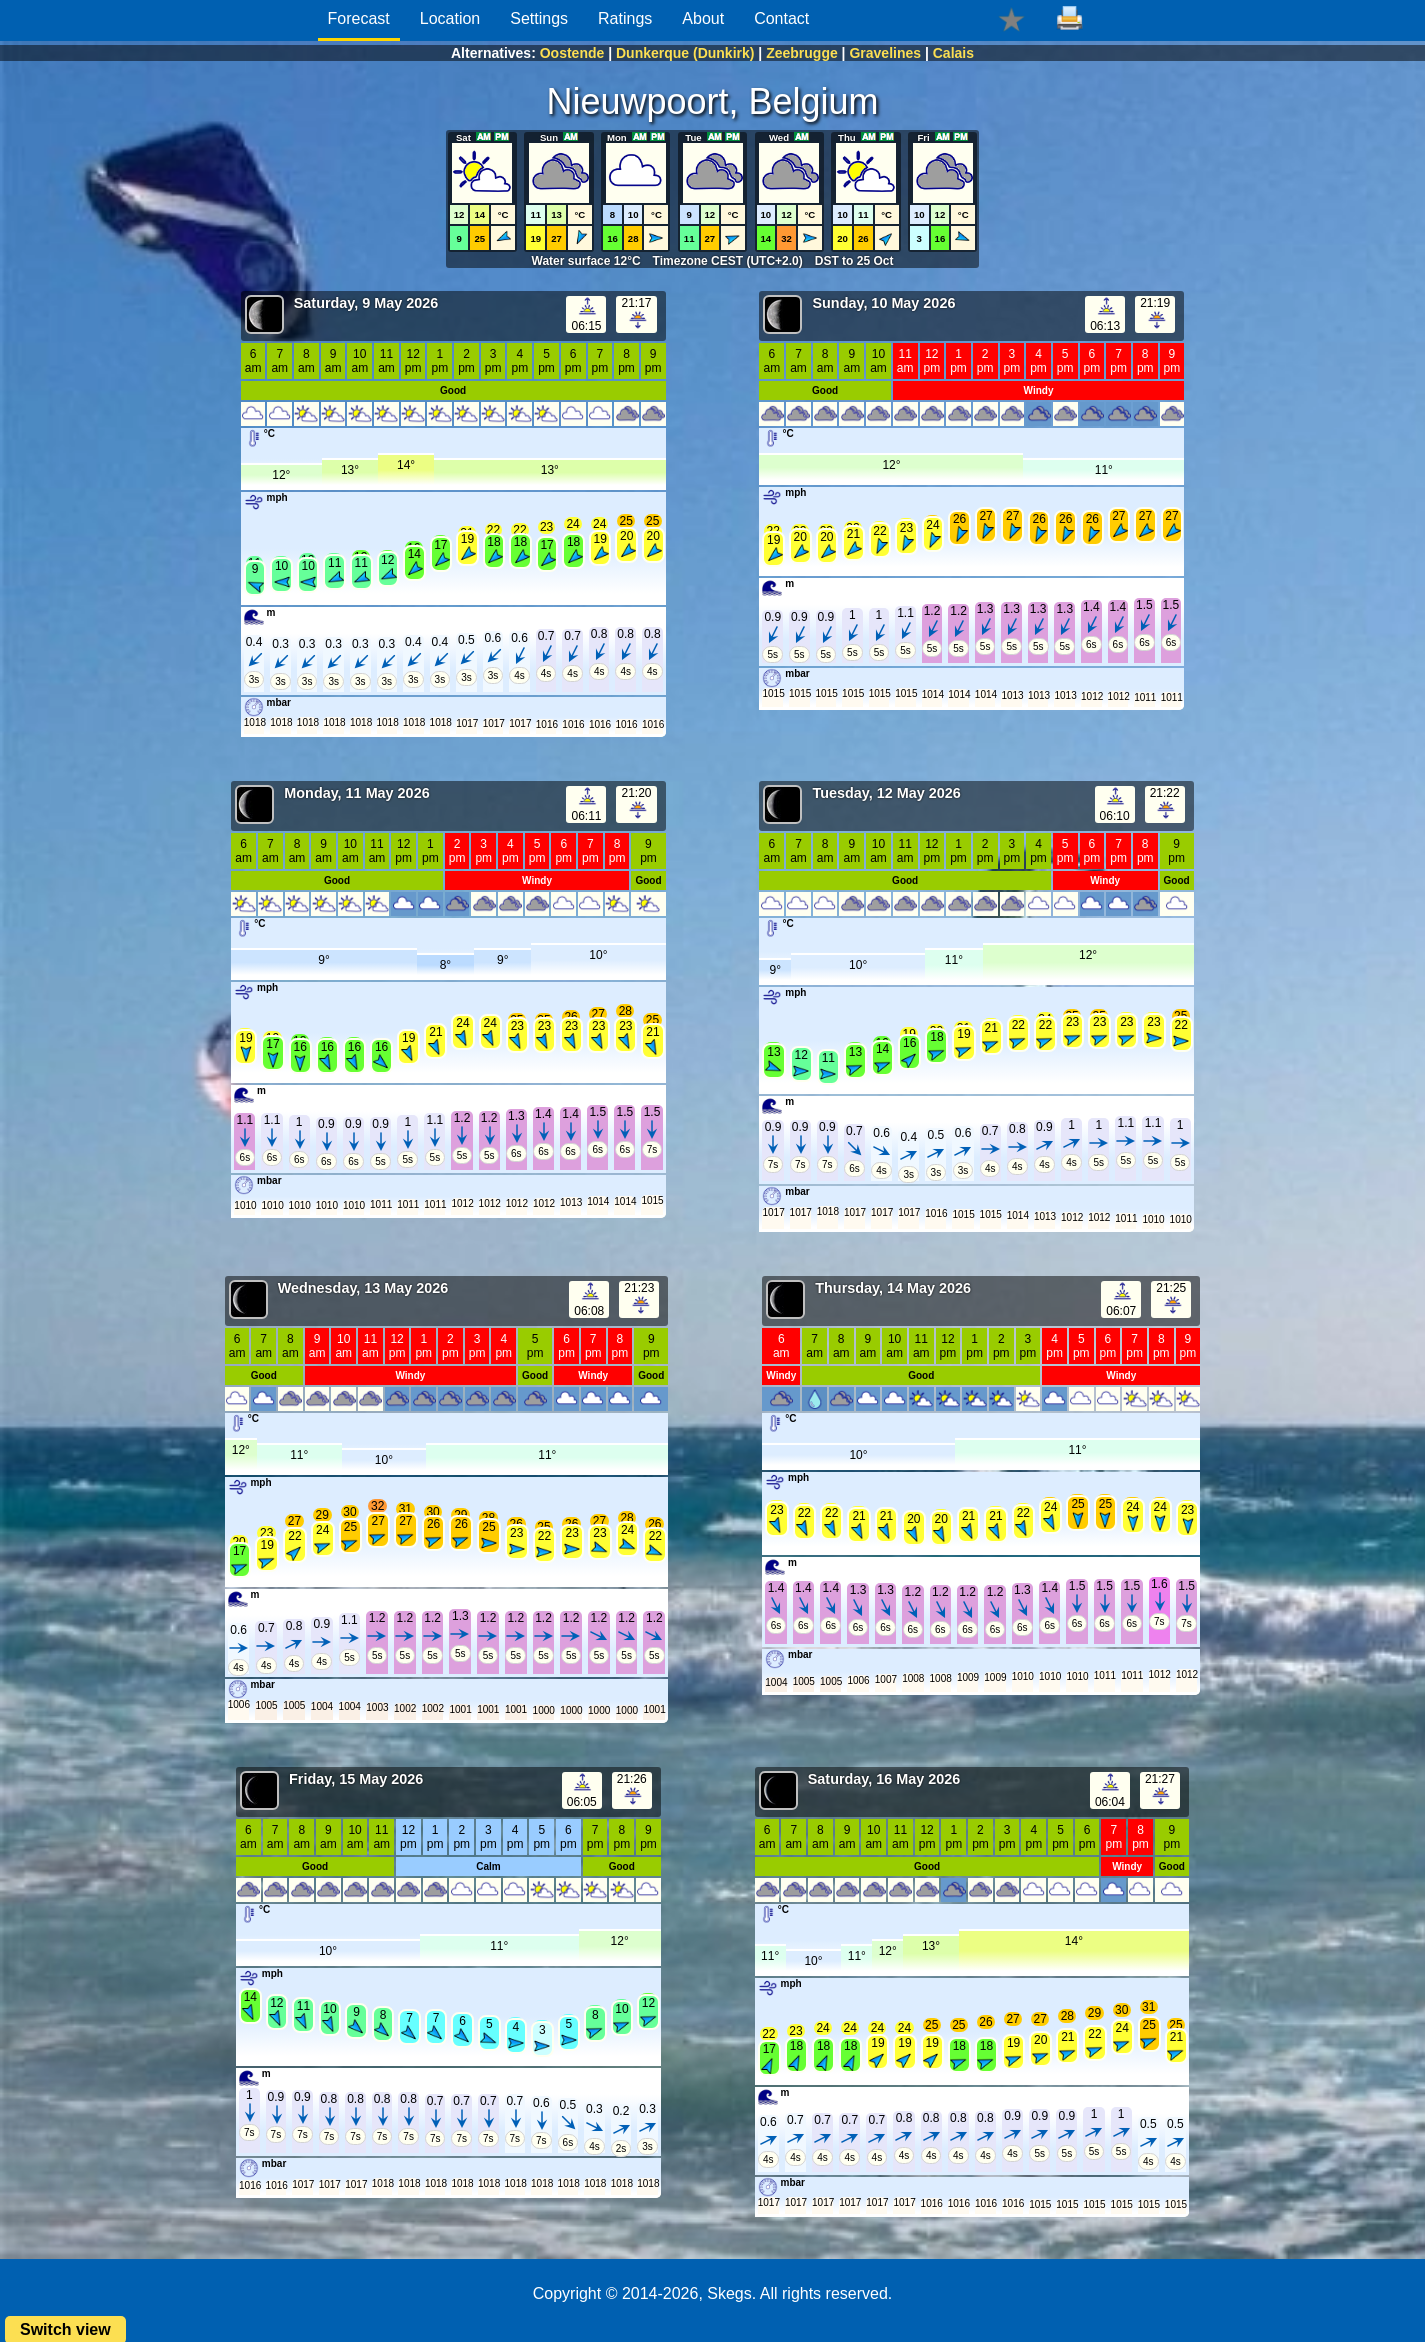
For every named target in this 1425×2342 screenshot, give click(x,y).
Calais (953, 53)
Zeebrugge (802, 53)
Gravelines (885, 53)
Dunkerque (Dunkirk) (685, 53)
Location (450, 18)
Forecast (359, 18)
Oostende (572, 53)
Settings (539, 18)
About (703, 18)
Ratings (625, 18)
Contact (781, 18)
